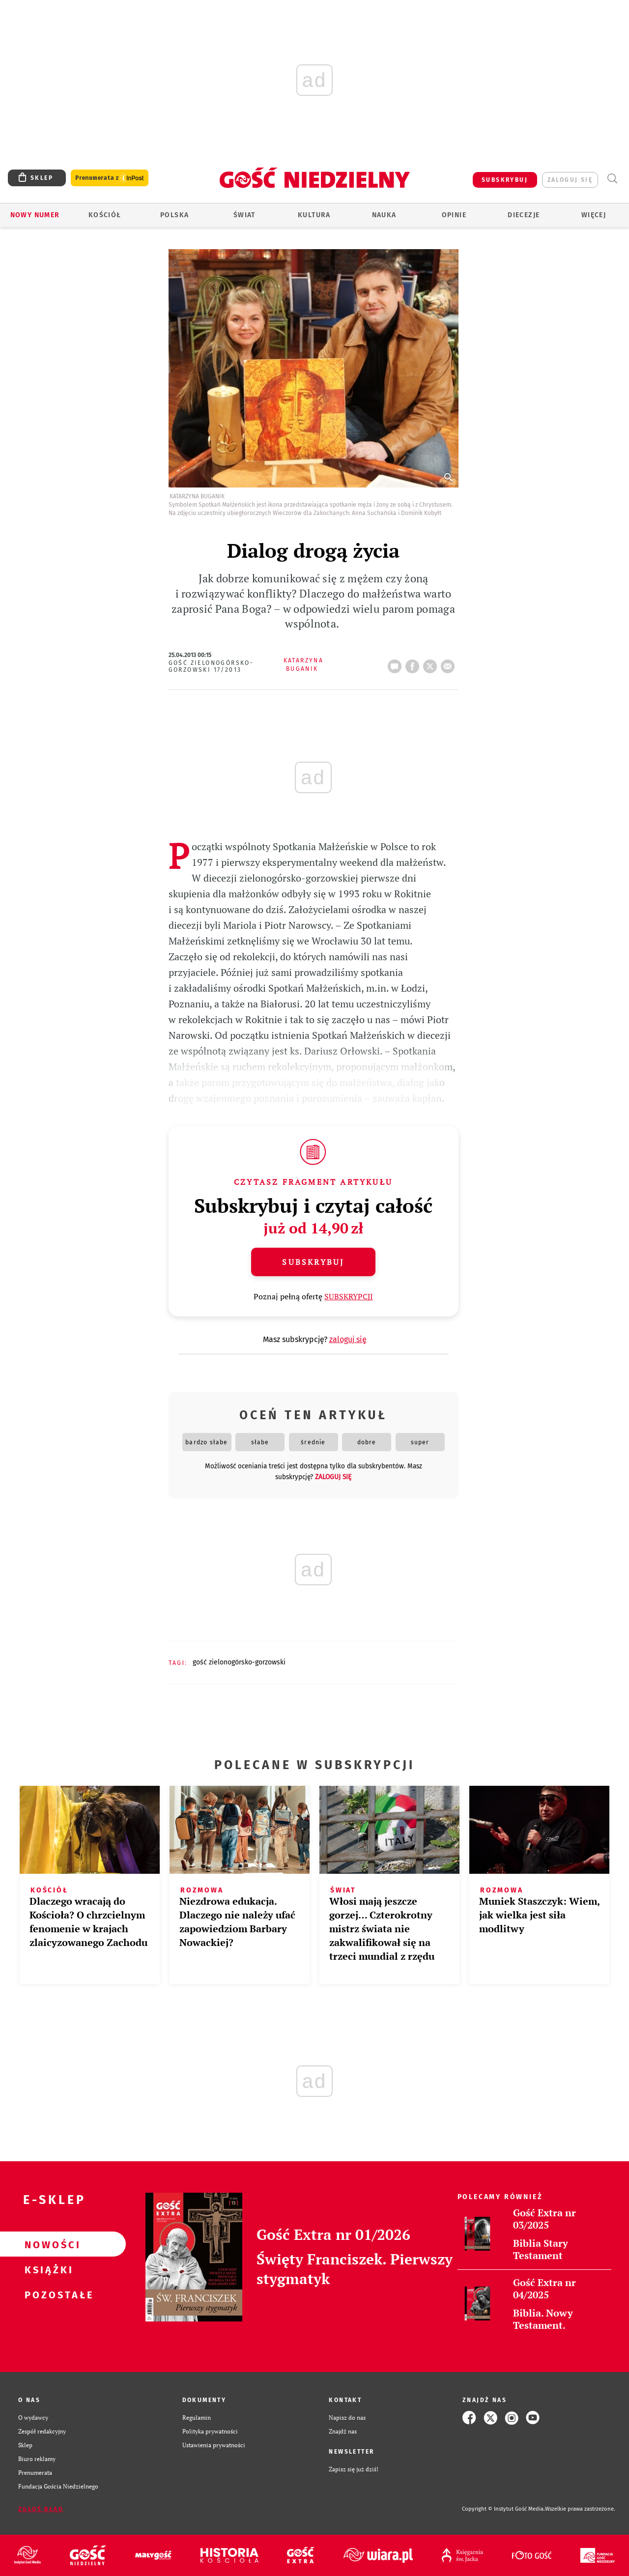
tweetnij (432, 663)
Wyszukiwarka (612, 179)
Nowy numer (35, 215)
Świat (244, 215)
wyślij (449, 663)
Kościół (104, 215)
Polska (174, 215)
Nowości (47, 2244)
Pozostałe (47, 2294)
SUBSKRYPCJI (348, 1296)
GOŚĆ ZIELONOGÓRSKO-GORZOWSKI (239, 1662)
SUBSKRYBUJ (505, 179)
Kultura (314, 215)
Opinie (454, 215)
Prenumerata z (109, 178)
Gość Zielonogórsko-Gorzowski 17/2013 (211, 666)
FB (414, 663)
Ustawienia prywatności (213, 2445)
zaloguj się (570, 179)
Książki (47, 2269)
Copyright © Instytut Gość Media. (503, 2509)
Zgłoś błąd (40, 2509)
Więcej (593, 215)
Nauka (384, 215)
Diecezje (524, 215)
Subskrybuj (313, 1262)
